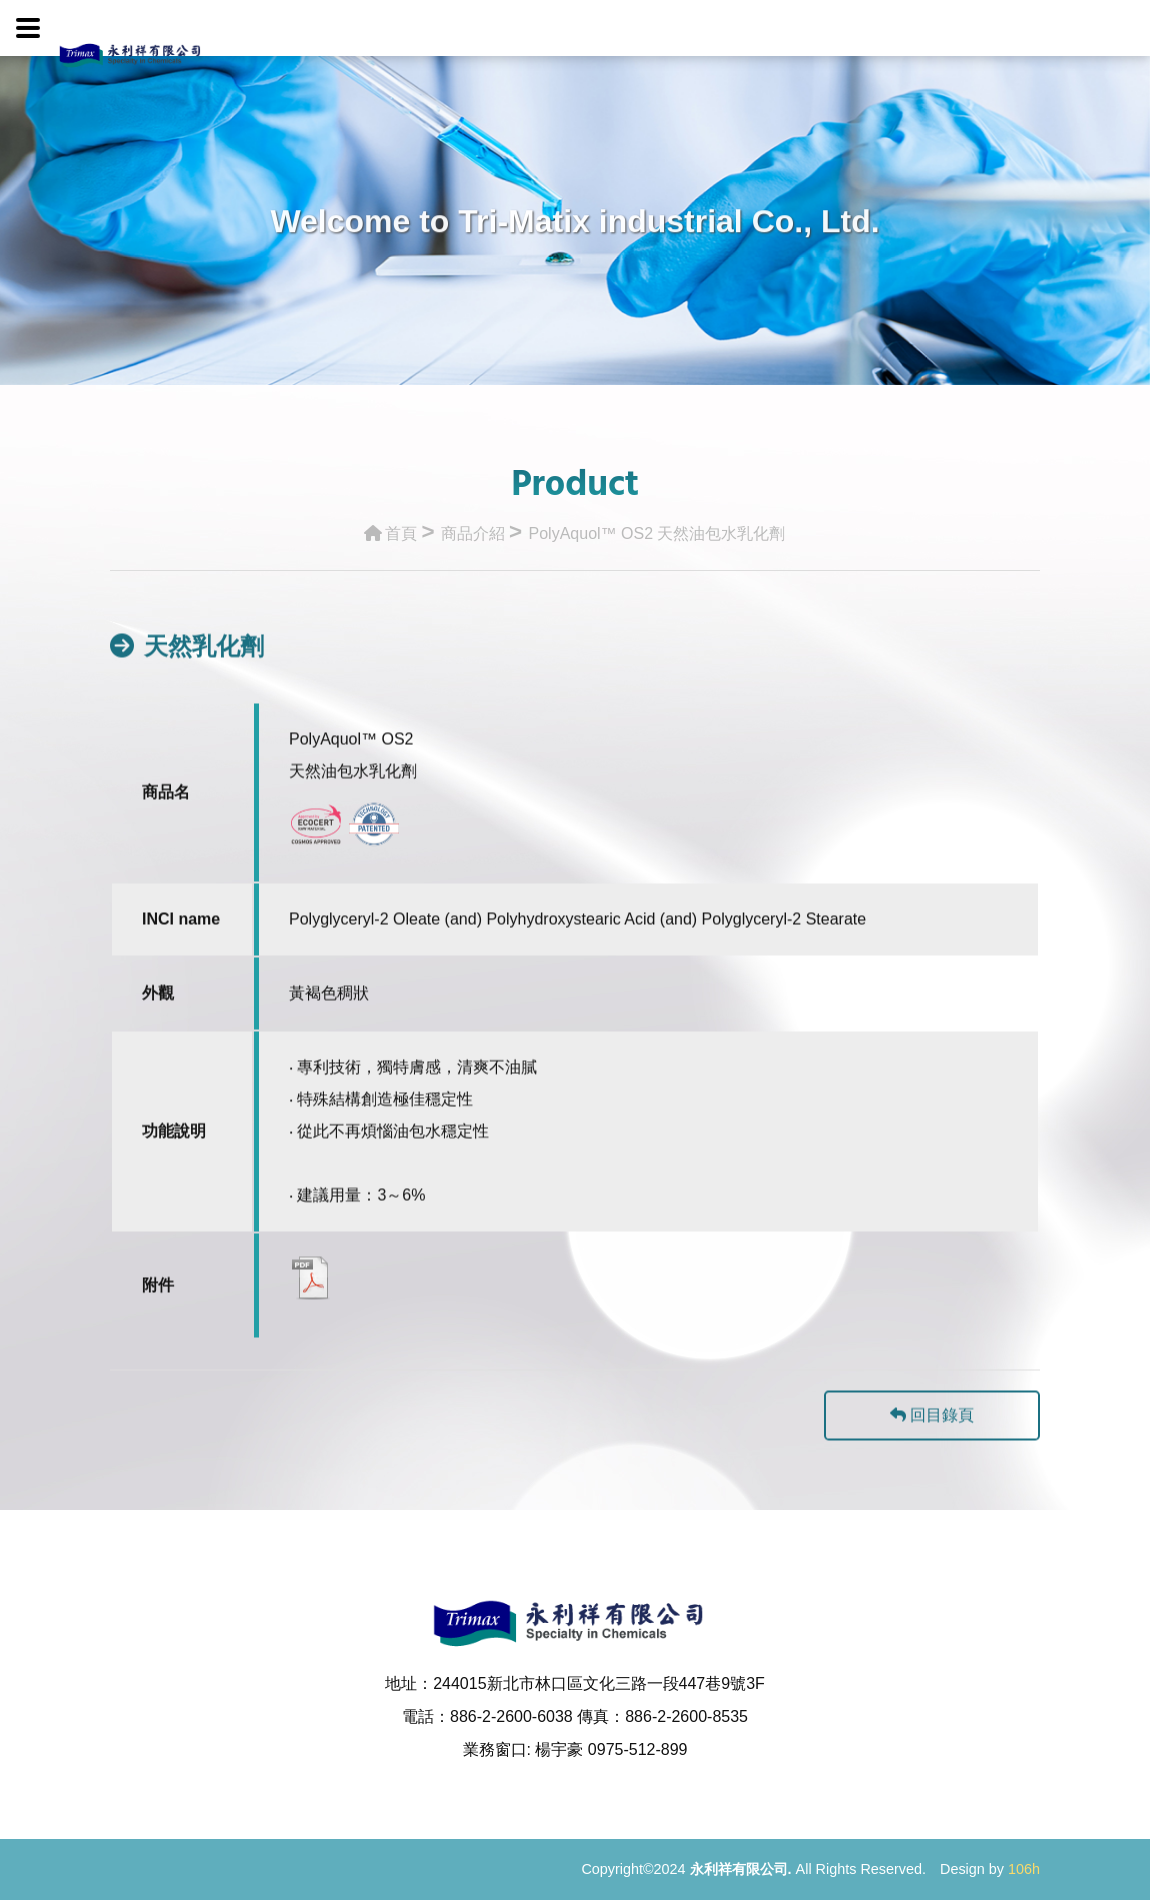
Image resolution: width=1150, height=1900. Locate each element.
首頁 (390, 528)
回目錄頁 (932, 1436)
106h (1024, 1869)
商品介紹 (473, 528)
